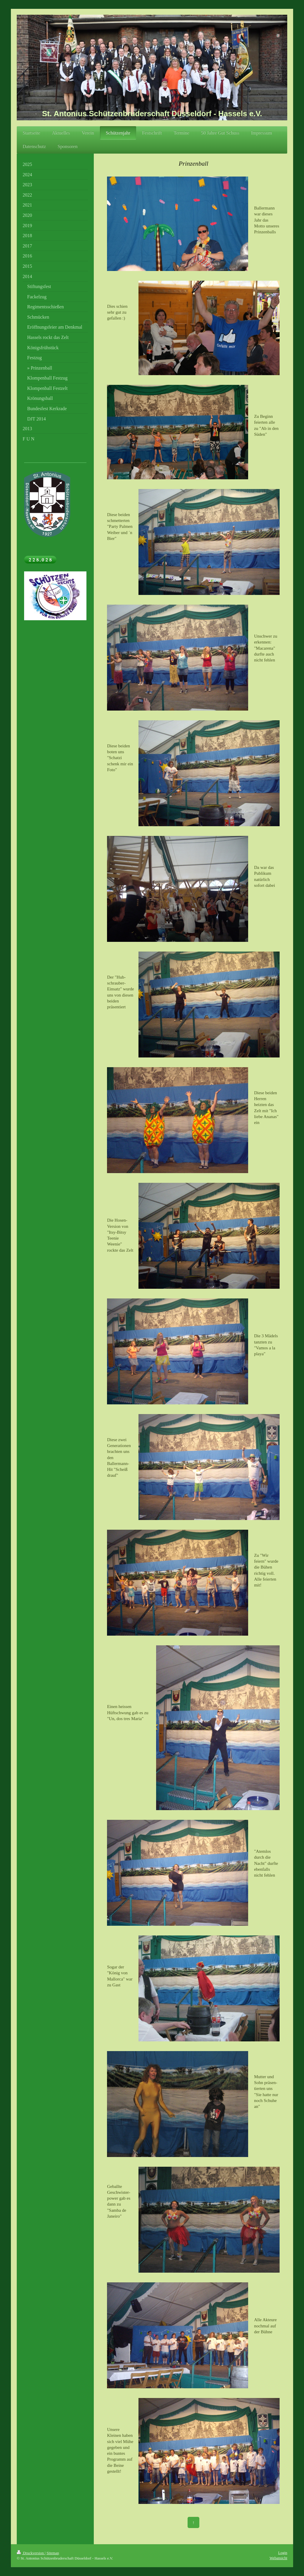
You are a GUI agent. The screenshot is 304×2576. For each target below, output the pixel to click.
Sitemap (52, 2553)
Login (282, 2552)
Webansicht (278, 2558)
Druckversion (31, 2553)
